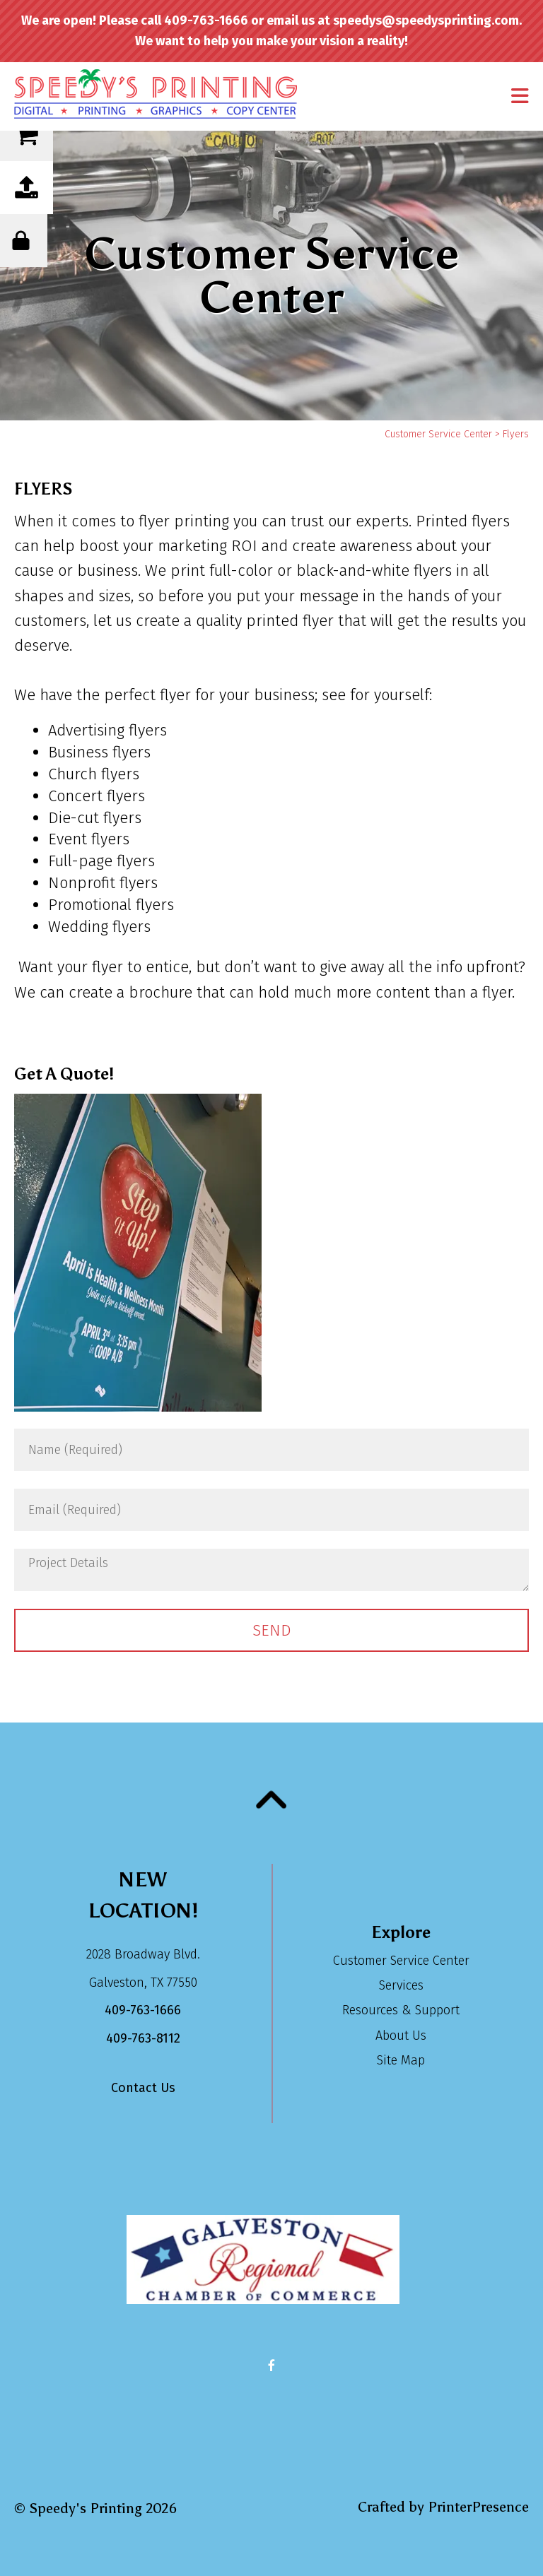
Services (401, 1985)
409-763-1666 (143, 2010)
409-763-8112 (143, 2038)
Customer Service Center (438, 434)
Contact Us (143, 2088)
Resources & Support (401, 2010)
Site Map (401, 2060)
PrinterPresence (478, 2506)
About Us (400, 2035)
